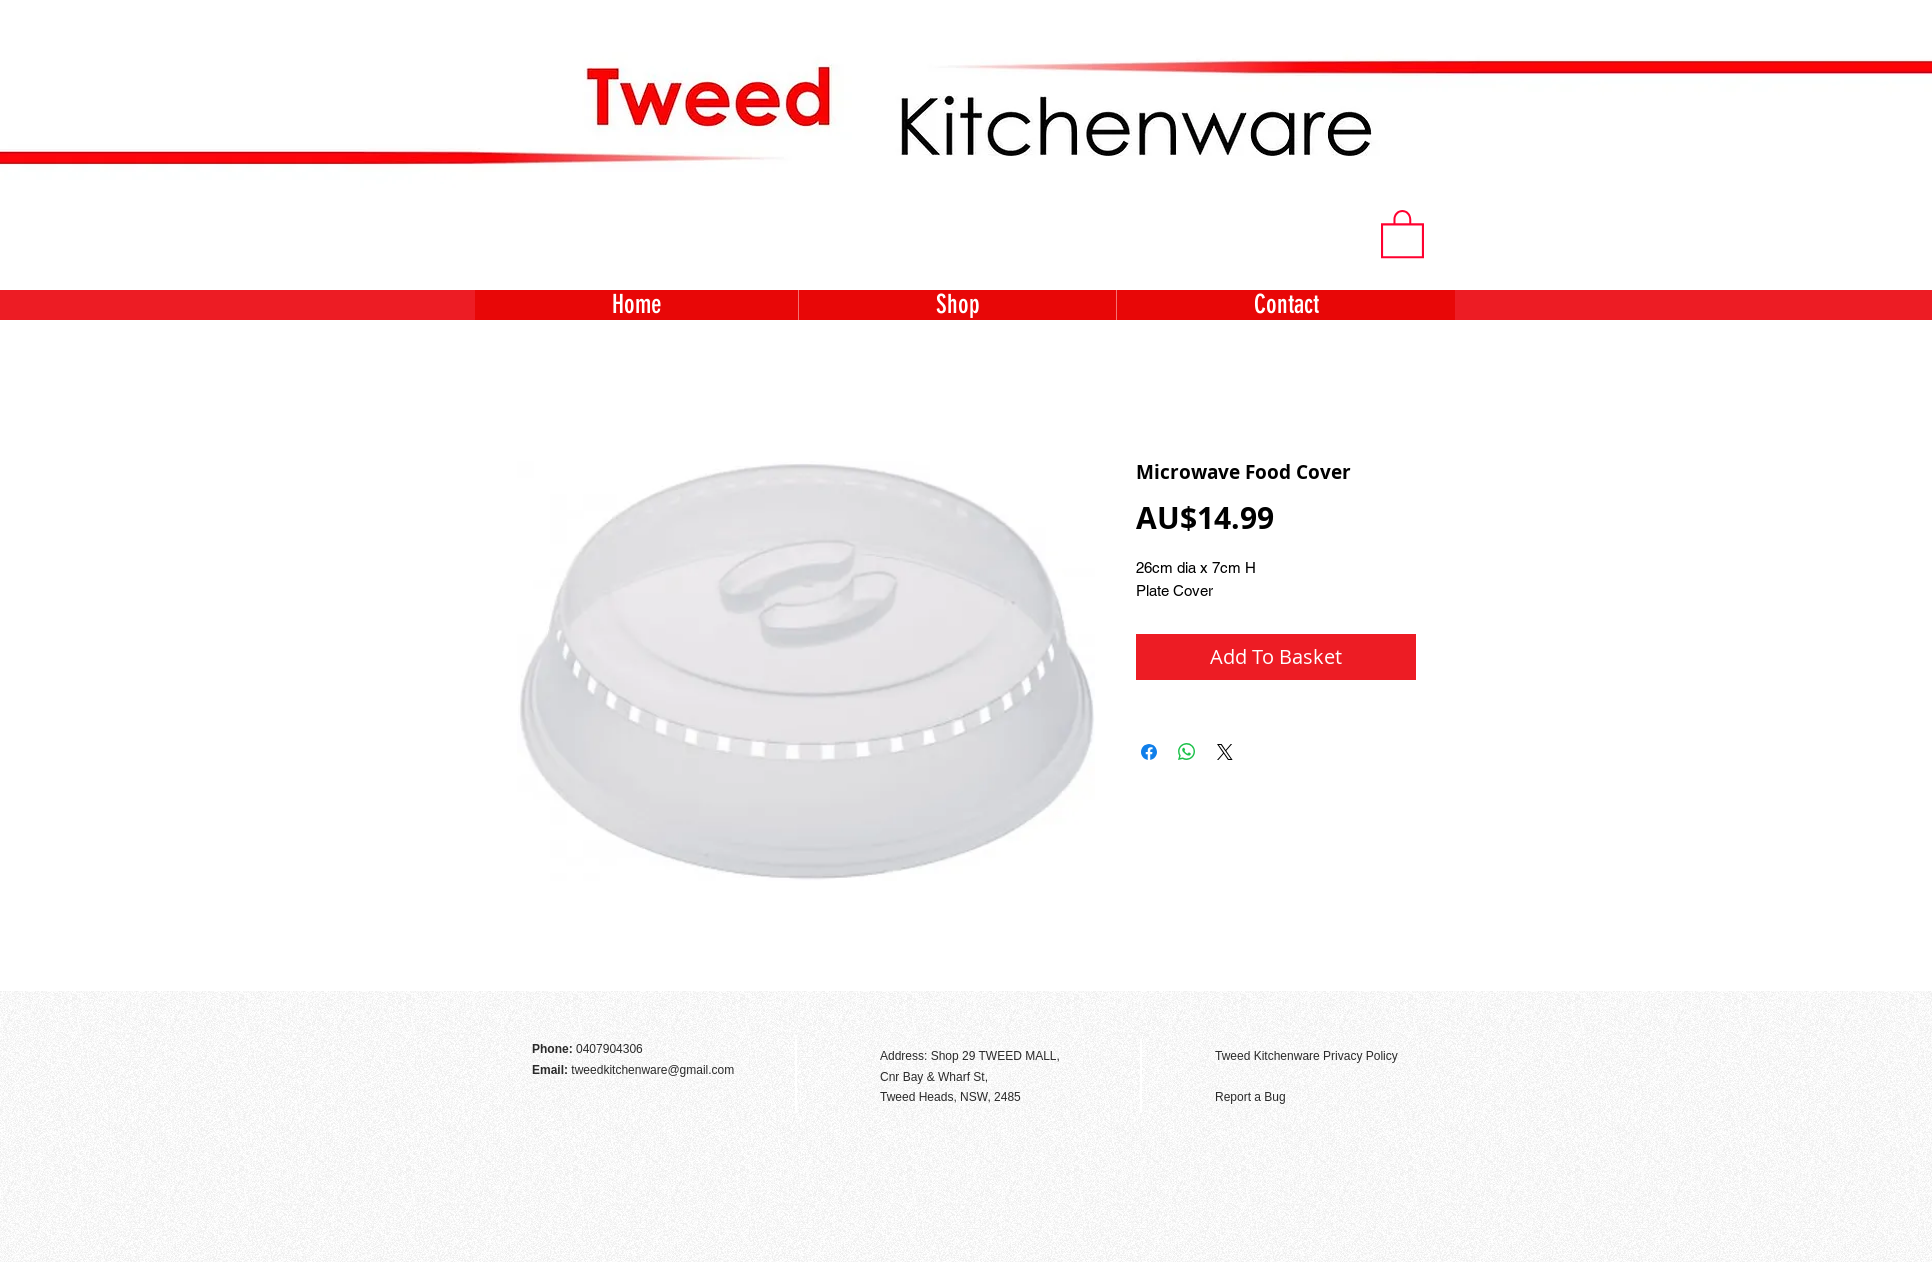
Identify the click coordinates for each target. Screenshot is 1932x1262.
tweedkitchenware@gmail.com (652, 1070)
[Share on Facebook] (1149, 752)
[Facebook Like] (1400, 1013)
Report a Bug (1250, 1097)
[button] (1402, 232)
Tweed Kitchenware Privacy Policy (1306, 1056)
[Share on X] (1225, 752)
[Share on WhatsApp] (1187, 752)
